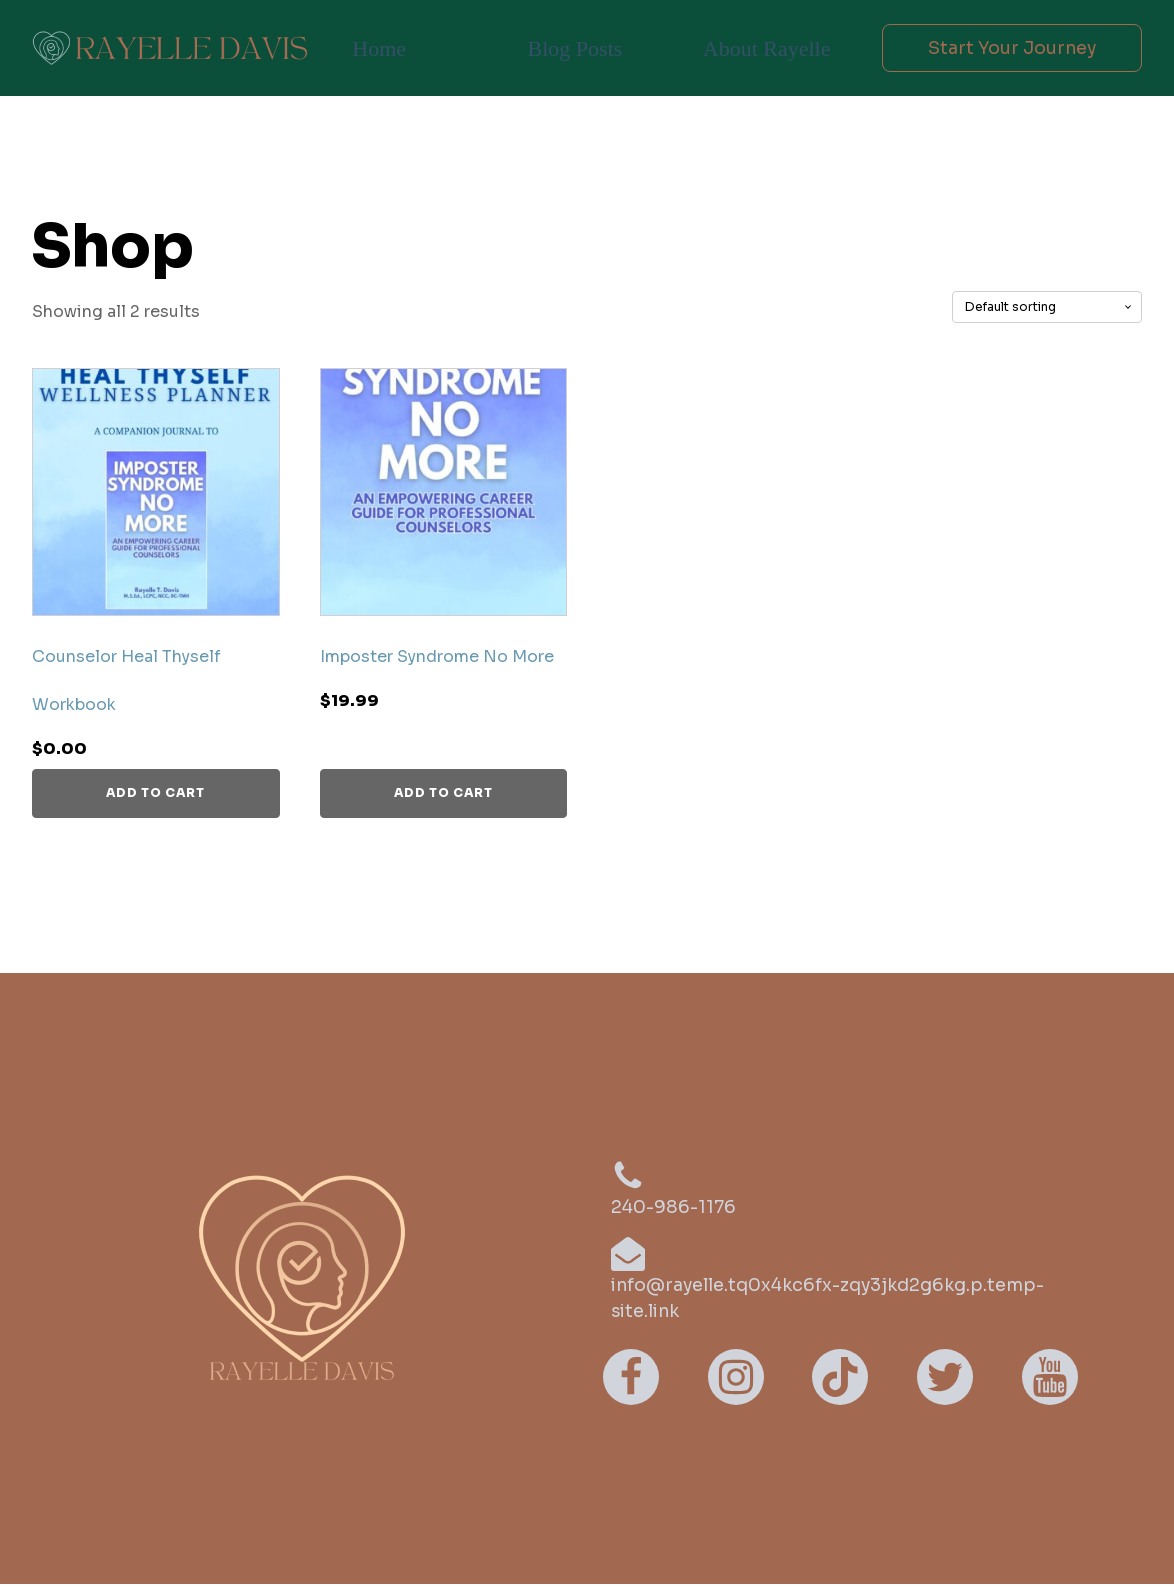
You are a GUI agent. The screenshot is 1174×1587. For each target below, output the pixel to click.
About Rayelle (760, 48)
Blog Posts (571, 48)
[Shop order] (1047, 307)
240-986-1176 (675, 1208)
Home (379, 48)
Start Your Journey (1007, 48)
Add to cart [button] (155, 793)
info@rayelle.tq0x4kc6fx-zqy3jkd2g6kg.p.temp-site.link (832, 1299)
